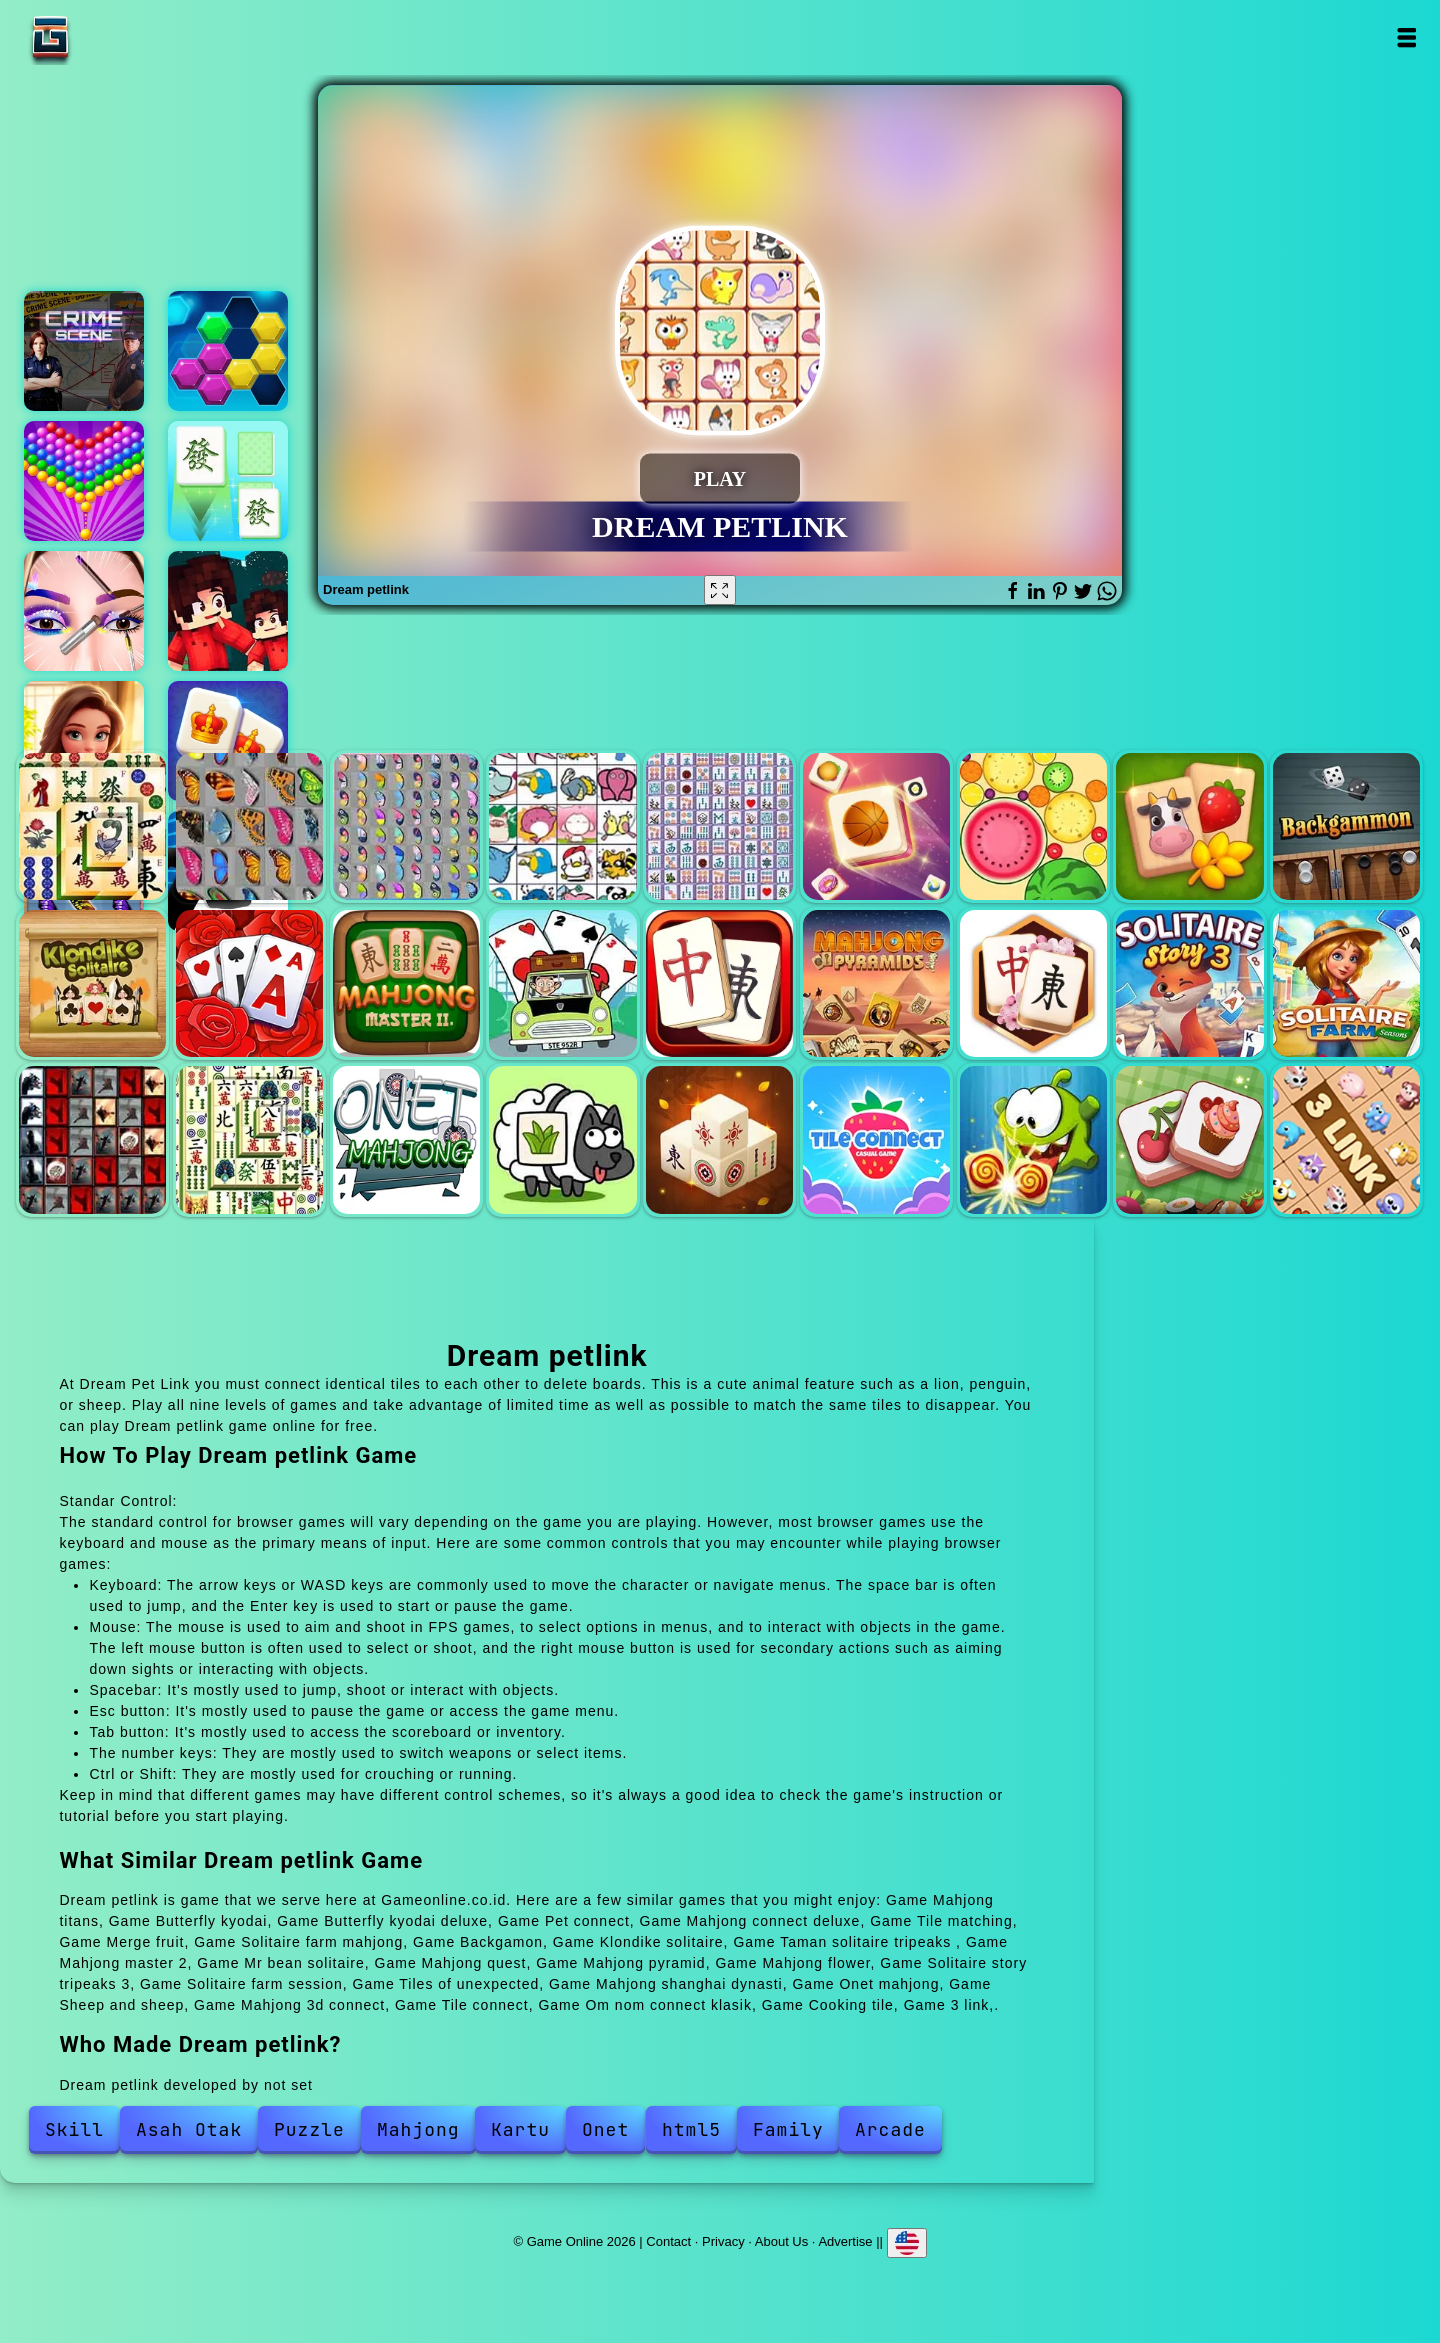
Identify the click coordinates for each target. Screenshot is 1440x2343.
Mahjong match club (228, 481)
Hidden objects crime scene (84, 351)
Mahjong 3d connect (719, 1139)
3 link (1346, 1139)
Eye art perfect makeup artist (84, 611)
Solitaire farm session (1346, 983)
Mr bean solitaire (562, 983)
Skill (74, 2129)
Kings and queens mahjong (228, 741)
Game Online (113, 37)
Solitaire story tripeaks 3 (1189, 983)
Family (788, 2129)
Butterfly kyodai (249, 826)
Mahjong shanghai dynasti (249, 1139)
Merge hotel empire (84, 741)
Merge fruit (1033, 826)
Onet (605, 2129)
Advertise (845, 2240)
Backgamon (1346, 826)
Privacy (723, 2240)
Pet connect (562, 826)
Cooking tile (1189, 1139)
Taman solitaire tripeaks (249, 983)
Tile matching (876, 826)
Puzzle (309, 2129)
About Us (781, 2240)
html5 (691, 2129)
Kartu (520, 2129)
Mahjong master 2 (406, 983)
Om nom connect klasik (1033, 1139)
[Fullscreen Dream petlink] (720, 590)
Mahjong (418, 2129)
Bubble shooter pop (84, 481)
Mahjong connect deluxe (719, 826)
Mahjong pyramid (876, 983)
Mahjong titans (92, 826)
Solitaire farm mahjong (1189, 826)
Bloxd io (228, 611)
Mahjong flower (1033, 983)
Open (1406, 37)
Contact (668, 2240)
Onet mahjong (406, 1139)
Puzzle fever (228, 351)
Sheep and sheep (562, 1139)
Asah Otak (189, 2129)
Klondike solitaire (92, 983)
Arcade (890, 2129)
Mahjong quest (719, 983)
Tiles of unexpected (92, 1139)
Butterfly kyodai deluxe (406, 826)
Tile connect (876, 1139)
